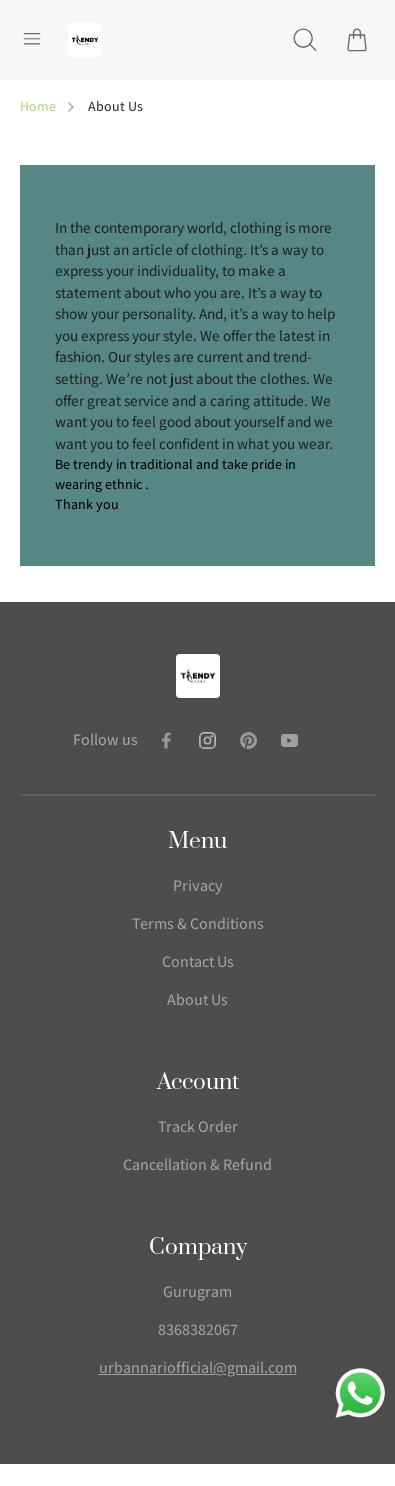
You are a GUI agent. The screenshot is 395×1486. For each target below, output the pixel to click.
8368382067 (198, 1329)
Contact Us (198, 961)
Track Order (198, 1126)
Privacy (198, 885)
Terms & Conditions (198, 923)
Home (38, 106)
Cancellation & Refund (197, 1164)
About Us (197, 999)
